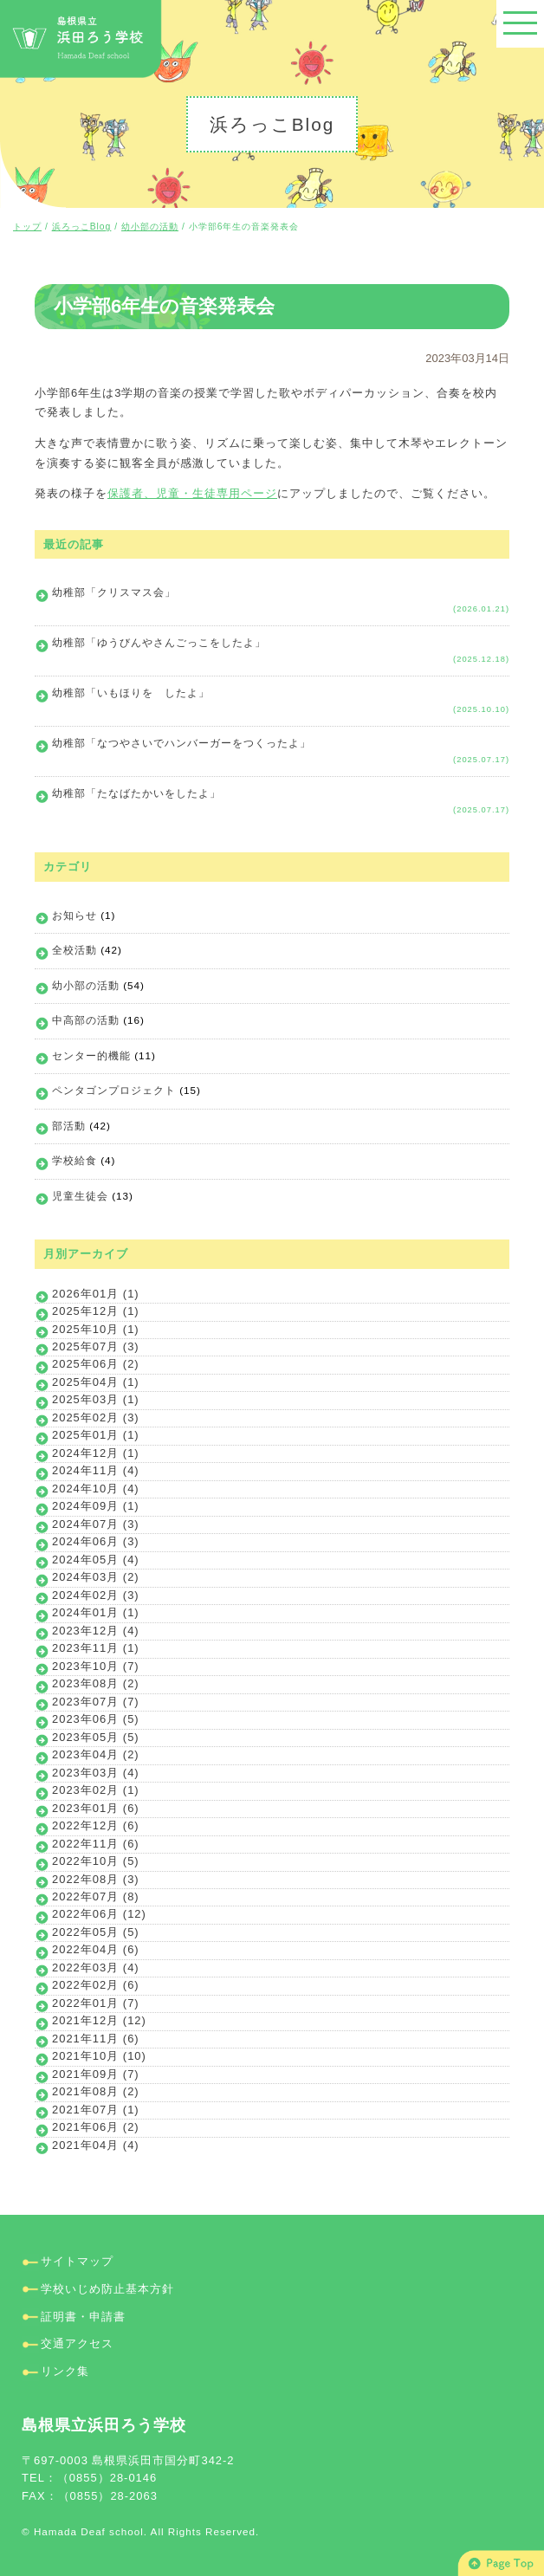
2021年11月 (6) (95, 2038)
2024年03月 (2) (95, 1576)
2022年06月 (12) (99, 1913)
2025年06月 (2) (95, 1363)
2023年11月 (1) (95, 1647)
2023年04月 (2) (95, 1754)
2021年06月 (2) (95, 2126)
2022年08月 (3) (95, 1879)
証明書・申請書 (83, 2316)
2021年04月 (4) (95, 2145)
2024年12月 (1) (95, 1453)
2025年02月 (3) (95, 1417)
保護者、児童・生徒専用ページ (192, 493)
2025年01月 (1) (95, 1434)
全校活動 (74, 949)
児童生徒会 (80, 1195)
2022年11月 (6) (95, 1843)
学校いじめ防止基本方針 (107, 2288)
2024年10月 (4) (95, 1488)
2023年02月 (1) (95, 1789)
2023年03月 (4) (95, 1772)
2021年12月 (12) (99, 2020)
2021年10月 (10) (99, 2055)
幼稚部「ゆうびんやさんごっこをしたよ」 (159, 642)
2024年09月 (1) (95, 1505)
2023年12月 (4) (95, 1630)
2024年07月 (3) (95, 1524)
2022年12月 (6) (95, 1825)
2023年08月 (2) (95, 1683)
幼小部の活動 (86, 985)
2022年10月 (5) (95, 1860)
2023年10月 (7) (95, 1666)
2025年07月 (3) (95, 1346)
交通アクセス (77, 2343)
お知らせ (74, 915)
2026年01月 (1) (95, 1293)
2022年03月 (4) (95, 1967)
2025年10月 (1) (95, 1329)
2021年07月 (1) (95, 2109)
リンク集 (65, 2371)
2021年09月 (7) (95, 2074)
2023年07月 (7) (95, 1701)
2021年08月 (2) (95, 2091)
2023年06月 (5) (95, 1718)
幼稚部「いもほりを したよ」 (131, 692)
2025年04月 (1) (95, 1381)
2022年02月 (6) (95, 1984)
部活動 (69, 1125)
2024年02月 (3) (95, 1595)
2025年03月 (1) (95, 1399)
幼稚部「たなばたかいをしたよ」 (136, 793)
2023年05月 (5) (95, 1737)
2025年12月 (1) (95, 1310)
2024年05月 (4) (95, 1559)
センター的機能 (91, 1055)
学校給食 (74, 1160)
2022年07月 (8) (95, 1896)
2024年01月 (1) (95, 1612)
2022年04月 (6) (95, 1949)
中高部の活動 (86, 1020)
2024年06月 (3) (95, 1541)
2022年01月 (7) (95, 2003)
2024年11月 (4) (95, 1470)
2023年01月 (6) (95, 1808)
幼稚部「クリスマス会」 (114, 592)
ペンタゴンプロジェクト (114, 1090)
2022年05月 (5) (95, 1932)
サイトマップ (77, 2261)
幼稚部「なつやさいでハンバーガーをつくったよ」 (181, 742)
